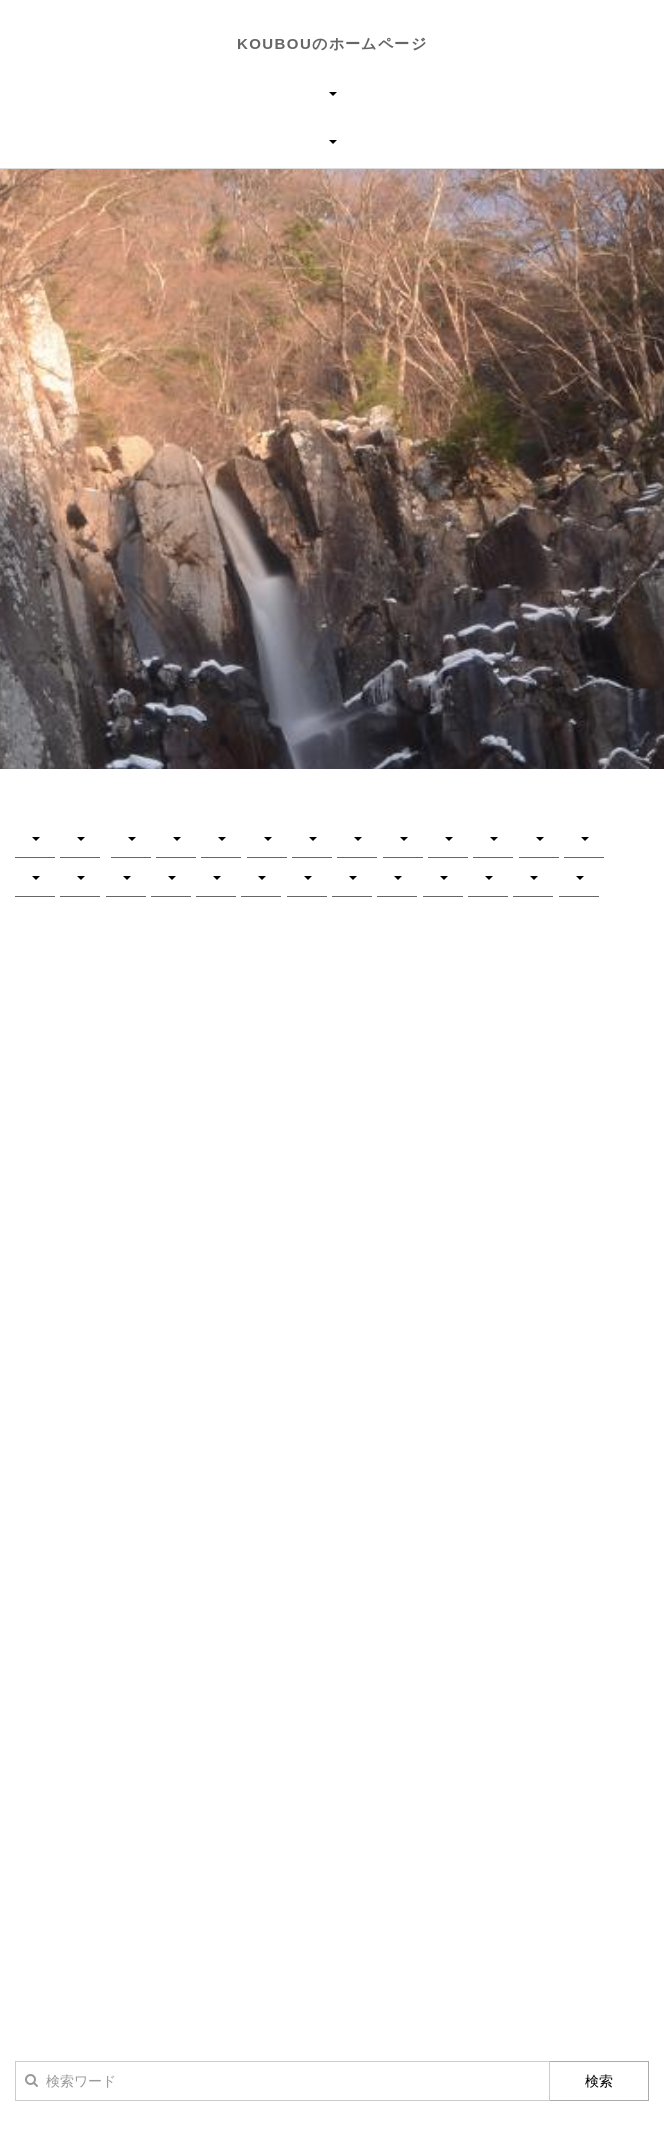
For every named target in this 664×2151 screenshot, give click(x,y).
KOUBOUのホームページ (332, 43)
